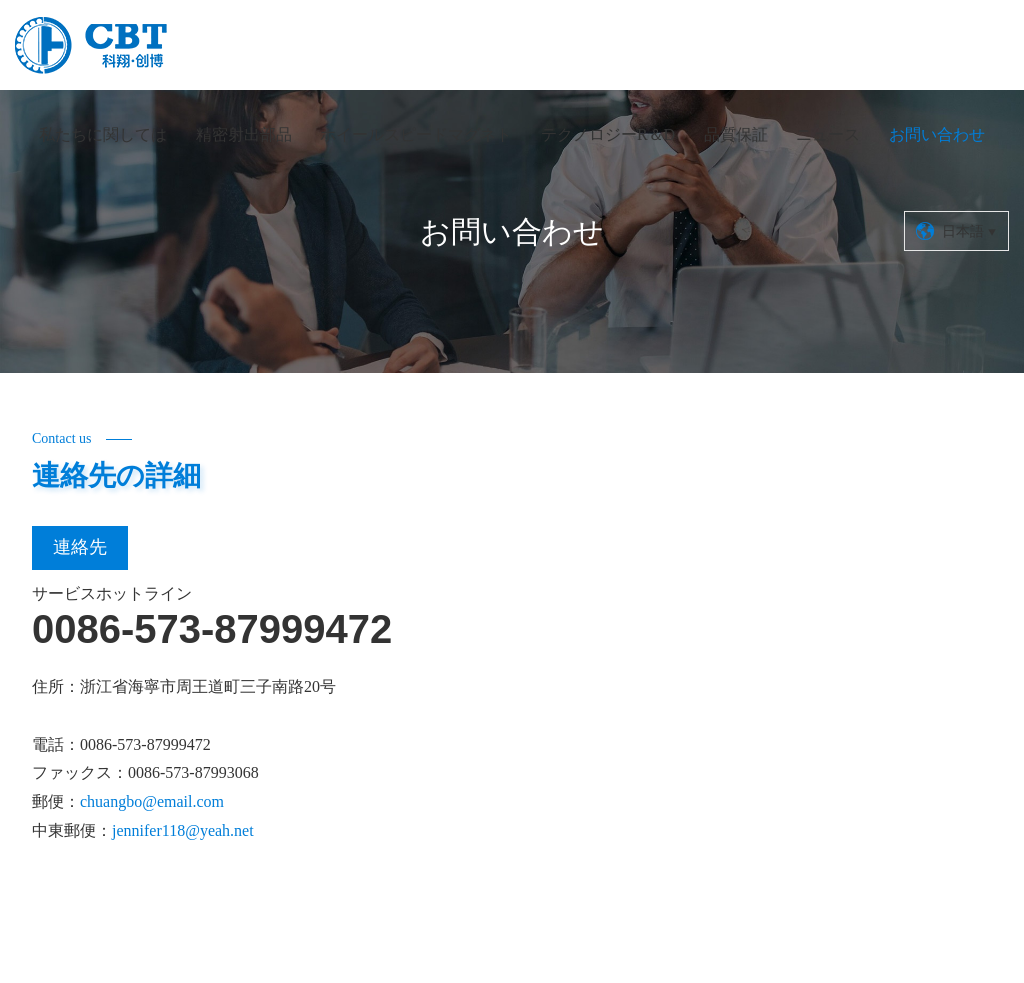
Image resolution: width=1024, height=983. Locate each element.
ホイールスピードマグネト (416, 134)
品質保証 (736, 134)
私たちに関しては (103, 134)
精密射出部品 (244, 134)
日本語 (956, 231)
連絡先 (80, 547)
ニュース (828, 134)
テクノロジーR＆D (608, 134)
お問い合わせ (937, 134)
